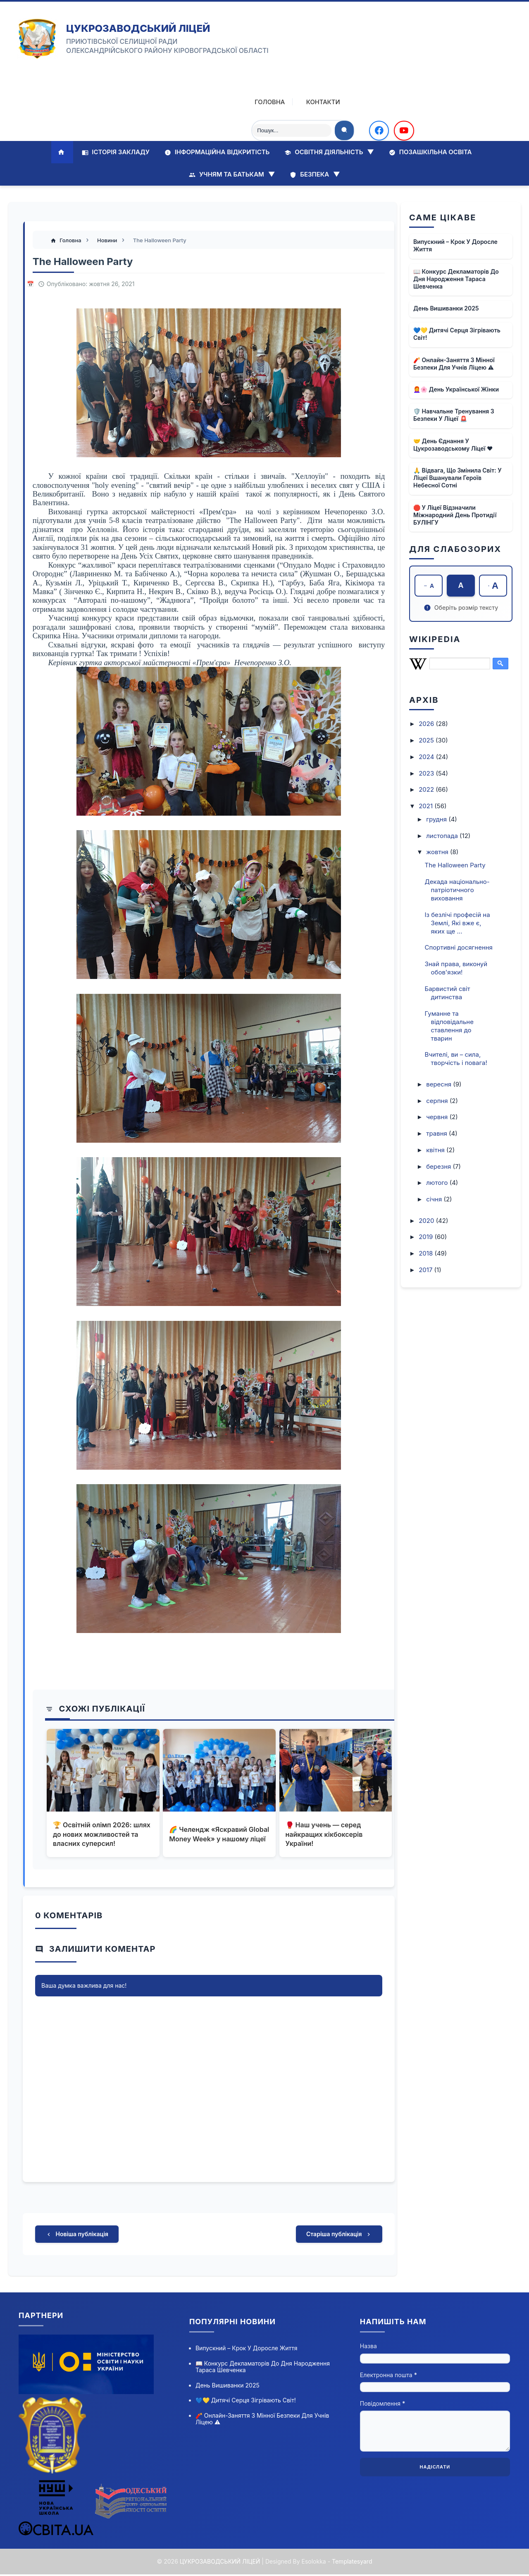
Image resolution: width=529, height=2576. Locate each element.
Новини (108, 240)
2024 (427, 757)
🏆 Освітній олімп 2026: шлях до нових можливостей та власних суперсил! (102, 1835)
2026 (427, 724)
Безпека (315, 174)
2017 (426, 1270)
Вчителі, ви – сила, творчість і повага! (456, 1059)
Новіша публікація (76, 2235)
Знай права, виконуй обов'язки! (456, 968)
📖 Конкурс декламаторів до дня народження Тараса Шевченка (456, 278)
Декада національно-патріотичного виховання (457, 890)
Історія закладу (116, 151)
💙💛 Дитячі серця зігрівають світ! (456, 334)
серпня (438, 1101)
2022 (427, 790)
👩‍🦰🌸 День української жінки (456, 388)
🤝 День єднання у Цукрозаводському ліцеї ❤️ (453, 444)
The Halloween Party (455, 865)
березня (439, 1166)
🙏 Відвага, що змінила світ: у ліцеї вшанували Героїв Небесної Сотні (457, 477)
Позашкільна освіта (430, 151)
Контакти (317, 102)
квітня (436, 1150)
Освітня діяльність (329, 152)
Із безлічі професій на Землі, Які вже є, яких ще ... (457, 923)
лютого (438, 1183)
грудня (437, 819)
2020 (427, 1221)
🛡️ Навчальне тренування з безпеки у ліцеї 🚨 (453, 414)
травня (437, 1133)
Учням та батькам (232, 174)
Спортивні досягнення (459, 948)
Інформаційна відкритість (217, 151)
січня (434, 1199)
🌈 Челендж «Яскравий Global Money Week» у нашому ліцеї (208, 1835)
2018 (426, 1253)
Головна (263, 102)
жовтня (438, 852)
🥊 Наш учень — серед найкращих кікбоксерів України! (323, 1835)
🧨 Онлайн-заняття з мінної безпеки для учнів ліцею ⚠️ (454, 363)
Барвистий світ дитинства (447, 993)
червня (437, 1117)
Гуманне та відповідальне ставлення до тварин (449, 1026)
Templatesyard (352, 2562)
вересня (439, 1084)
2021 (426, 806)
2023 (427, 773)
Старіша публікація (339, 2235)
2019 (426, 1237)
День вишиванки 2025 (446, 307)
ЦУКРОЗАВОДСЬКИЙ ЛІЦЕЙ (138, 28)
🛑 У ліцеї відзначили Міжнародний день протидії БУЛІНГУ (454, 514)
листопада (443, 836)
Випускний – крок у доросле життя (455, 245)
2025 (427, 740)
